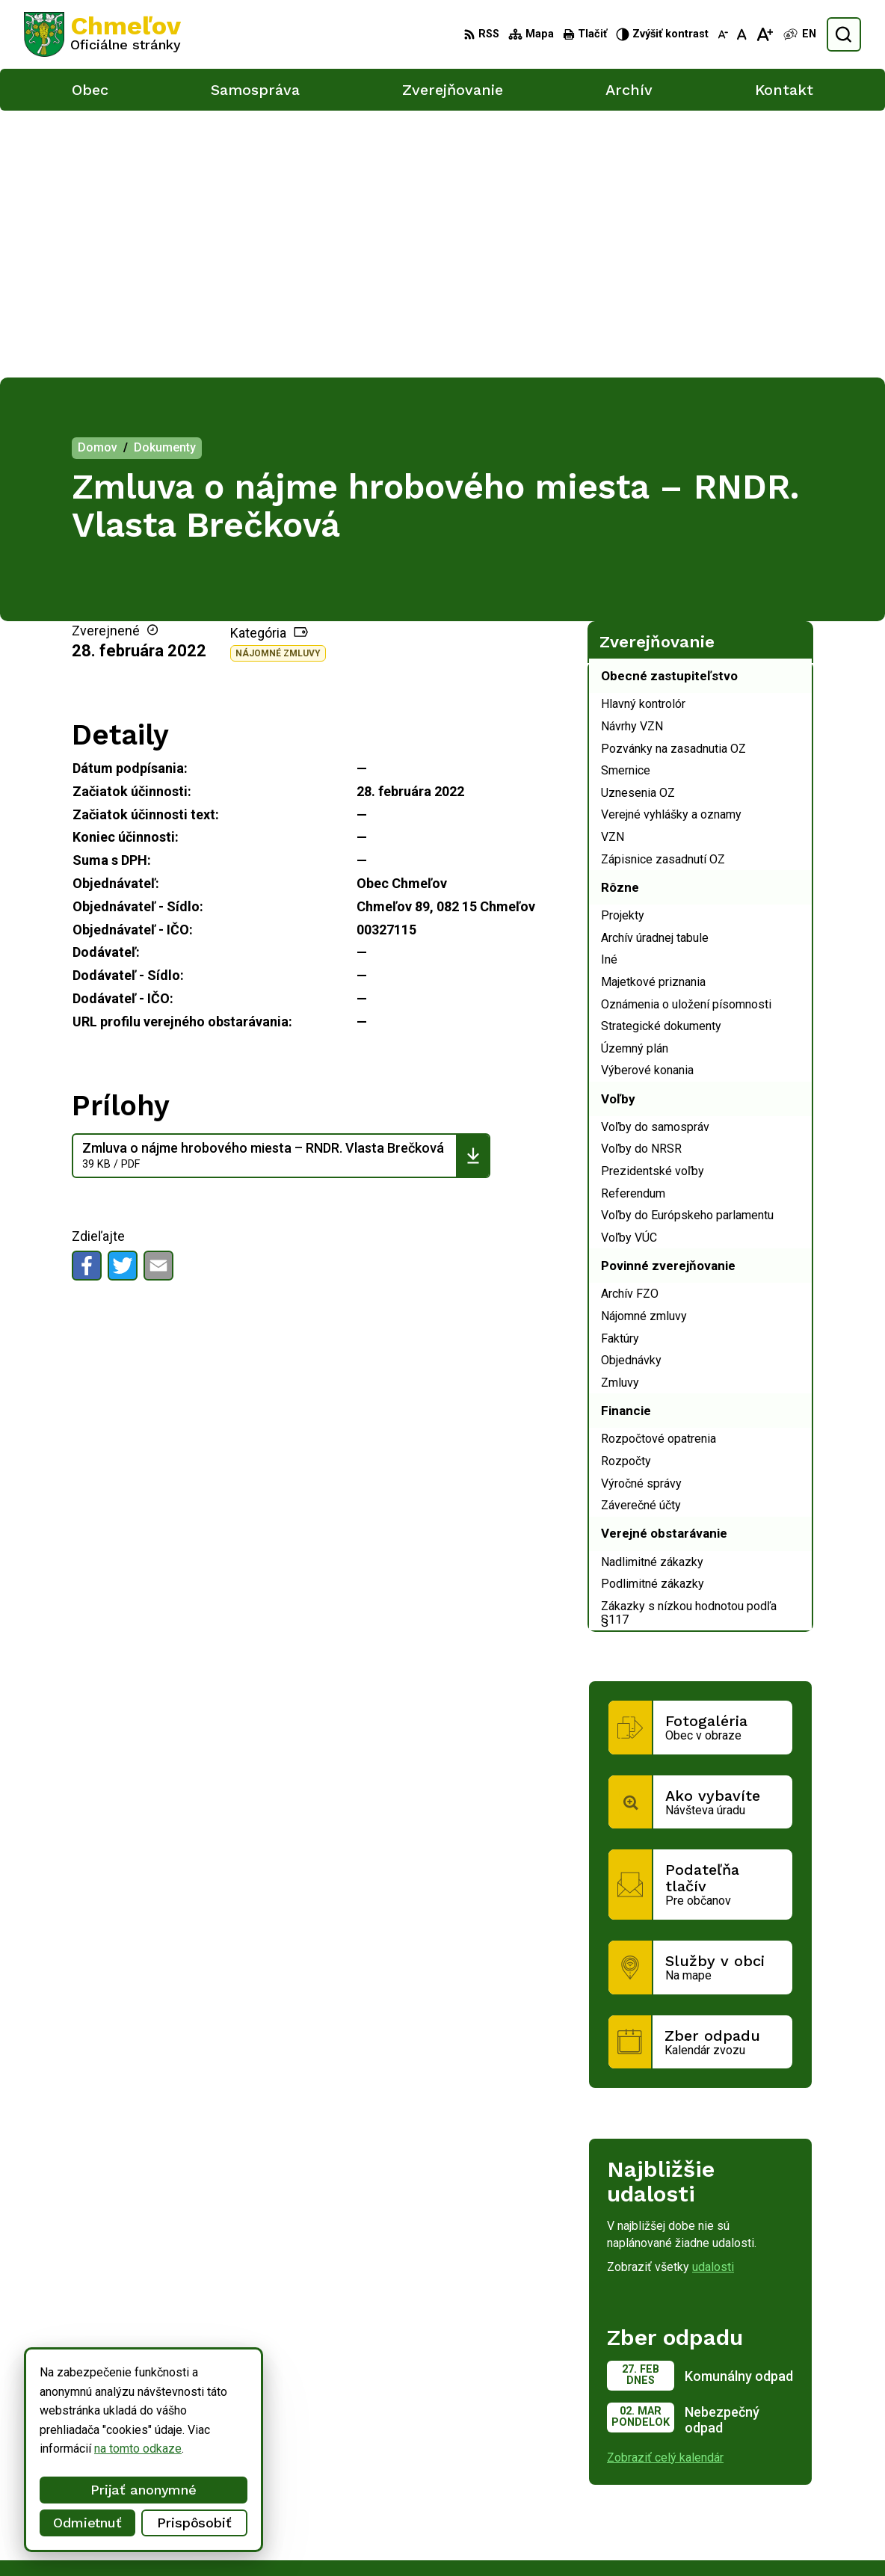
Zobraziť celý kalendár (665, 2190)
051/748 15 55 (737, 2501)
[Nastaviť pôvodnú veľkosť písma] (742, 34)
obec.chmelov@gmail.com (766, 2517)
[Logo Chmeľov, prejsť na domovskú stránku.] (102, 34)
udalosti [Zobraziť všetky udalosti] (713, 2000)
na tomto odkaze (138, 2448)
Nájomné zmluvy (278, 386)
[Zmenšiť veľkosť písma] (723, 34)
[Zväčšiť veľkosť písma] (764, 34)
